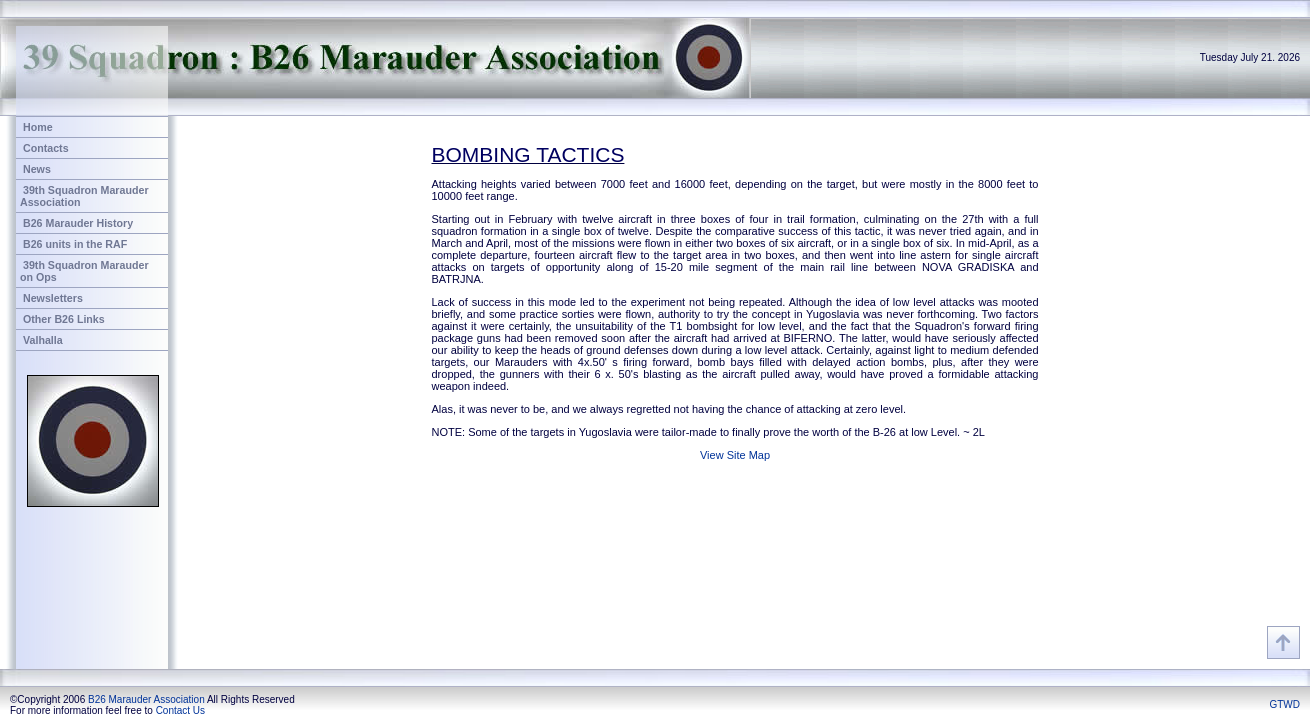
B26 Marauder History (78, 223)
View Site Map (735, 455)
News (37, 169)
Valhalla (43, 340)
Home (38, 127)
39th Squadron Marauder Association (84, 196)
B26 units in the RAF (75, 244)
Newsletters (53, 298)
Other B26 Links (64, 319)
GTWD (1284, 704)
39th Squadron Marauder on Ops (84, 271)
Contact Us (180, 710)
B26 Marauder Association (146, 699)
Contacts (46, 148)
